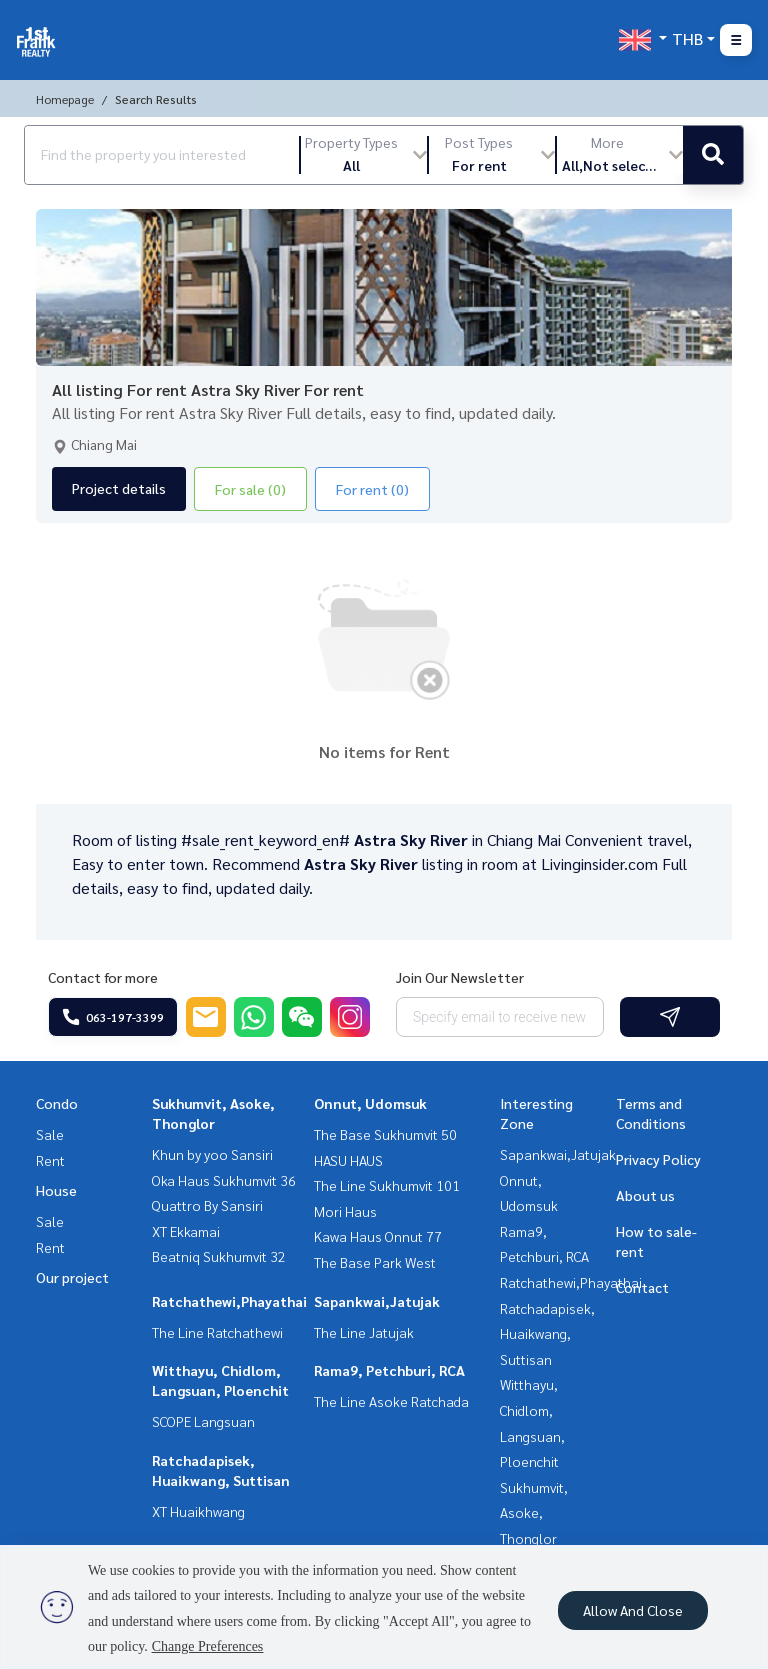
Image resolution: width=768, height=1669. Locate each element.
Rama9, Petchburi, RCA (389, 1370)
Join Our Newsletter (460, 977)
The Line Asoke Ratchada (391, 1401)
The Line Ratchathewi (217, 1332)
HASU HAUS (348, 1160)
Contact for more (103, 977)
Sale (50, 1134)
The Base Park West (375, 1262)
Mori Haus (345, 1211)
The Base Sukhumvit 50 (385, 1134)
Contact (642, 1287)
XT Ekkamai (186, 1231)
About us (645, 1195)
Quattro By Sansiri (207, 1205)
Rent (50, 1160)
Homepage (65, 99)
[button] (364, 155)
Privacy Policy (658, 1159)
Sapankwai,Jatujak (377, 1301)
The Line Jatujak (364, 1332)
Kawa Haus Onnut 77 (378, 1236)
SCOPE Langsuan (203, 1421)
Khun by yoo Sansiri (212, 1154)
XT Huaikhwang (198, 1511)
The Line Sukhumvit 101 (387, 1185)
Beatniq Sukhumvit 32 (219, 1256)
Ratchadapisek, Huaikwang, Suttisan (547, 1333)
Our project (72, 1277)
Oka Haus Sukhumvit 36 (224, 1180)
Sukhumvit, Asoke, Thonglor (534, 1512)
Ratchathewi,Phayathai (229, 1301)
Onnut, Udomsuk (370, 1103)
